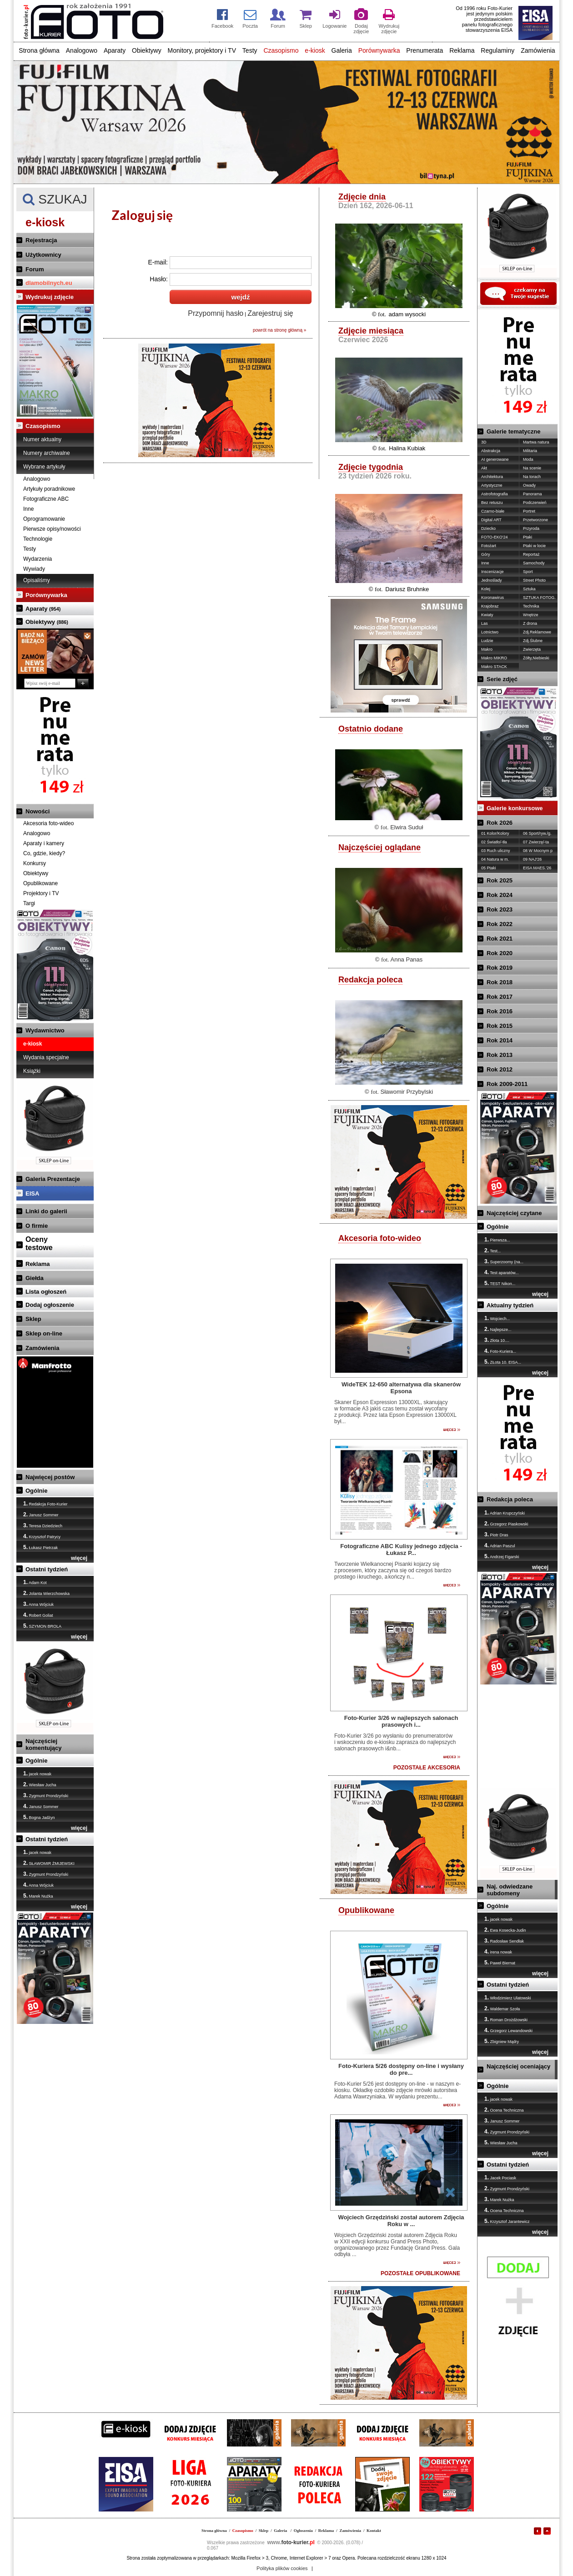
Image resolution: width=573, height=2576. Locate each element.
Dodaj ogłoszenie (49, 1304)
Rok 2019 (500, 967)
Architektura (492, 476)
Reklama (461, 50)
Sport (528, 571)
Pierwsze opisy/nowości (52, 529)
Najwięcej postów (50, 1477)
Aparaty (115, 50)
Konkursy (34, 863)
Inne (28, 509)
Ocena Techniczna (503, 2110)
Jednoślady (491, 580)
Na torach (532, 476)
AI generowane (495, 459)
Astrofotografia (494, 494)
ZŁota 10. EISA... (502, 1362)
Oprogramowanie (44, 519)
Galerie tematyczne (514, 431)
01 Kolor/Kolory (495, 833)
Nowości (37, 811)
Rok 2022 (500, 924)
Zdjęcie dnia (362, 196)
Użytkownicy (43, 254)
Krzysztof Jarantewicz (507, 2221)
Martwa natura (536, 442)
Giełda (34, 1278)
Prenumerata (424, 50)
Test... (492, 1250)
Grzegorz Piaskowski (506, 1523)
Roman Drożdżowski (506, 2019)
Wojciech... (497, 1318)
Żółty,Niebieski (536, 658)
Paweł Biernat (499, 1962)
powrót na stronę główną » (279, 330)
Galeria (342, 50)
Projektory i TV (41, 893)
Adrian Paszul (499, 1545)
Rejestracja (41, 240)
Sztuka (529, 589)
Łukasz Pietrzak (40, 1547)
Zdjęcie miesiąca (370, 330)
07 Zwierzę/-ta (536, 842)
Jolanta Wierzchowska (46, 1593)
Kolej (485, 589)
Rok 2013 (500, 1054)
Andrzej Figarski (501, 1556)
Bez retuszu (492, 502)
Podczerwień (535, 502)
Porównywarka (379, 50)
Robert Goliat (38, 1615)
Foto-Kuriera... (500, 1351)
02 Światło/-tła (494, 842)
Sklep (33, 1318)
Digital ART (491, 520)
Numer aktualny (42, 439)
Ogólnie (36, 1490)
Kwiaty (487, 615)
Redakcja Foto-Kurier (45, 1503)
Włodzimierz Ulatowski (507, 1997)
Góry (485, 554)
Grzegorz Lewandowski (508, 2030)
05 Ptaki (488, 868)
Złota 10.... (496, 1340)
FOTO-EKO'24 (494, 537)
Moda (528, 459)
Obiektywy (146, 50)
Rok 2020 (500, 953)
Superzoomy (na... (503, 1261)
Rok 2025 (500, 880)
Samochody (534, 563)
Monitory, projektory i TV (202, 50)
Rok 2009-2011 (507, 1084)
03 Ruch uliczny (495, 850)
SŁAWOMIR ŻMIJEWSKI (49, 1863)
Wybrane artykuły (44, 466)
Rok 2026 (500, 822)
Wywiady (34, 569)
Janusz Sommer (41, 1514)
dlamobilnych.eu (48, 282)
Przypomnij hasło (215, 313)
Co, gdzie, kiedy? (44, 853)
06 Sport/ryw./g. (537, 833)
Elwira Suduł (406, 827)
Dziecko (488, 528)
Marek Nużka (38, 1896)
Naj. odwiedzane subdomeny (510, 1890)
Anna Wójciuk (38, 1604)
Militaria (530, 450)
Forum (34, 269)
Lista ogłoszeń (45, 1291)
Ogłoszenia (303, 2530)
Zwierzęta (532, 649)
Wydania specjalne (46, 1057)
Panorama (532, 494)
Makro (487, 649)
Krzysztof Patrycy (41, 1536)
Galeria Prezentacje (52, 1179)
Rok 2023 (500, 909)
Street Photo (534, 580)
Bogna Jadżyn (39, 1817)
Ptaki (527, 537)
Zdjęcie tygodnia (370, 467)
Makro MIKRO (494, 658)
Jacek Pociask (500, 2177)
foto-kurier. (291, 2542)
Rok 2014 (500, 1040)
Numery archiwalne (46, 453)
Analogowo (81, 50)
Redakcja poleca (370, 979)
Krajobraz (490, 606)
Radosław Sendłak (504, 1941)
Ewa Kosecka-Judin (505, 1930)
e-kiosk (315, 50)
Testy (249, 50)
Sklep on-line (43, 1333)
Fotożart (488, 545)
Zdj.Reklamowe (537, 632)
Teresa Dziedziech (42, 1525)
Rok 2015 (500, 1025)
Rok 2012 (500, 1069)
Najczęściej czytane (514, 1213)
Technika (531, 606)
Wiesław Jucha (39, 1784)
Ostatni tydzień (46, 1569)
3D (484, 442)
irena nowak (498, 1951)
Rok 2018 (500, 982)
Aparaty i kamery (43, 843)
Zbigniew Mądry (501, 2041)
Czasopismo (280, 50)
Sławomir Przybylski (406, 1091)
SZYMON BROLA (42, 1626)
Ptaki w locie (534, 545)
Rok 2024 (500, 895)
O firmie (36, 1225)
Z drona (530, 623)
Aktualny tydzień (510, 1305)
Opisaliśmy (36, 580)
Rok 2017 (500, 996)
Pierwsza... (497, 1239)
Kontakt (374, 2530)
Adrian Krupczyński (504, 1513)
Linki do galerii (46, 1211)
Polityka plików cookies (282, 2568)
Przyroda (531, 528)
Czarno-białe (492, 511)
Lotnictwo (489, 632)
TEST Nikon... (499, 1283)
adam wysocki (407, 314)
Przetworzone (535, 520)
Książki (31, 1071)
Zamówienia (538, 50)
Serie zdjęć (502, 679)
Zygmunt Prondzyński (45, 1795)
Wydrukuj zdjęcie (49, 297)
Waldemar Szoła (502, 2008)
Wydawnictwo (45, 1030)
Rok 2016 (500, 1011)
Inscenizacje (492, 571)
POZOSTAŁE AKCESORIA (426, 1767)
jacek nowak (37, 1773)
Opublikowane (40, 883)
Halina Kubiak (407, 448)
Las (484, 623)
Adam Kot (35, 1582)
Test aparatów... (501, 1272)
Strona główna (39, 50)
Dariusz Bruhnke (407, 589)
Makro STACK (494, 666)
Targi (29, 903)
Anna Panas (406, 959)
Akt (484, 468)
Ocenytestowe (39, 1243)
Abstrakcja (490, 450)
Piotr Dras (496, 1534)
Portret (529, 511)
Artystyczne (492, 485)
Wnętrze (530, 615)
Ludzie (487, 640)
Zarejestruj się (270, 313)
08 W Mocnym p (538, 850)
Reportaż (531, 554)
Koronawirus (492, 597)
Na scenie (532, 468)
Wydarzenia (37, 559)
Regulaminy (497, 50)
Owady (529, 485)
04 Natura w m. (495, 859)
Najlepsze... (498, 1329)
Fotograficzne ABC (46, 499)
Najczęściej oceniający (518, 2066)
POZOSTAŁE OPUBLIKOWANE (420, 2273)
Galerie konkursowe (515, 808)
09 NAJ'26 (532, 859)
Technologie (37, 539)
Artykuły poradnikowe (49, 489)
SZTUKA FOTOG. (539, 597)
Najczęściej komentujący (43, 1744)
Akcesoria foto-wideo (48, 823)
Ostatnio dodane (370, 728)
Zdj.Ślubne (533, 640)
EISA (32, 1193)
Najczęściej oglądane (379, 847)
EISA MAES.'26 (537, 868)
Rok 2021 (500, 938)
